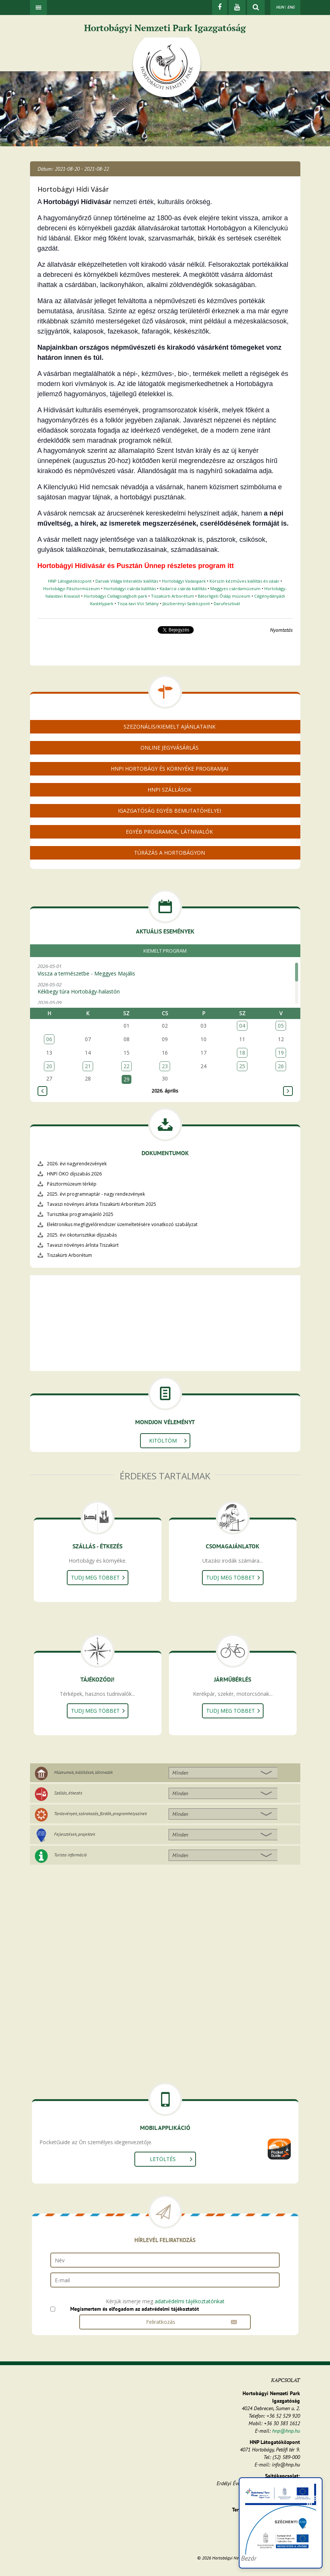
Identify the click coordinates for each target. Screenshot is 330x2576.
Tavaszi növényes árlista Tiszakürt (83, 1245)
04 (242, 1025)
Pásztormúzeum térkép (71, 1184)
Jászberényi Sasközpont (186, 603)
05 (281, 1025)
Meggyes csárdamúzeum (235, 588)
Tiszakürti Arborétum (172, 596)
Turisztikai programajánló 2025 (80, 1214)
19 (281, 1052)
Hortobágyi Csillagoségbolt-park (115, 596)
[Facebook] (220, 7)
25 (242, 1066)
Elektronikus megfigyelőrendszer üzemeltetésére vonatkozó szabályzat (122, 1224)
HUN (280, 7)
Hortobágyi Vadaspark (184, 581)
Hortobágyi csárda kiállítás (130, 588)
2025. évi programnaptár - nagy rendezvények (96, 1194)
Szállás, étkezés (68, 1793)
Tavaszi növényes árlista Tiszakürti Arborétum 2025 (101, 1204)
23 (165, 1066)
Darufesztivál (227, 603)
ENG (291, 7)
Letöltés (163, 2159)
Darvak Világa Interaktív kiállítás (126, 581)
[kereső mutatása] (256, 7)
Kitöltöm (163, 1440)
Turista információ (70, 1855)
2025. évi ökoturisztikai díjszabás (82, 1235)
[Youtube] (237, 7)
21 (88, 1066)
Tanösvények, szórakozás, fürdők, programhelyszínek (100, 1813)
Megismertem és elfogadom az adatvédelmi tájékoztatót (134, 2308)
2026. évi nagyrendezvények (77, 1163)
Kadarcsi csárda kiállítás (183, 588)
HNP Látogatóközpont (70, 581)
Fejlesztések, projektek (74, 1834)
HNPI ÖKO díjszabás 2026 (74, 1174)
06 (49, 1039)
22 (127, 1066)
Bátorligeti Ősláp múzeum (224, 596)
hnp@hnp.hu (286, 2430)
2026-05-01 (163, 970)
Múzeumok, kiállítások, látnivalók (83, 1772)
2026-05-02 (163, 988)
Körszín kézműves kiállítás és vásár (244, 581)
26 (281, 1066)
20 (49, 1066)
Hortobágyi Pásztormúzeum (71, 588)
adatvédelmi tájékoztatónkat (190, 2301)
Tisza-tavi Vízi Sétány (138, 603)
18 (242, 1052)
